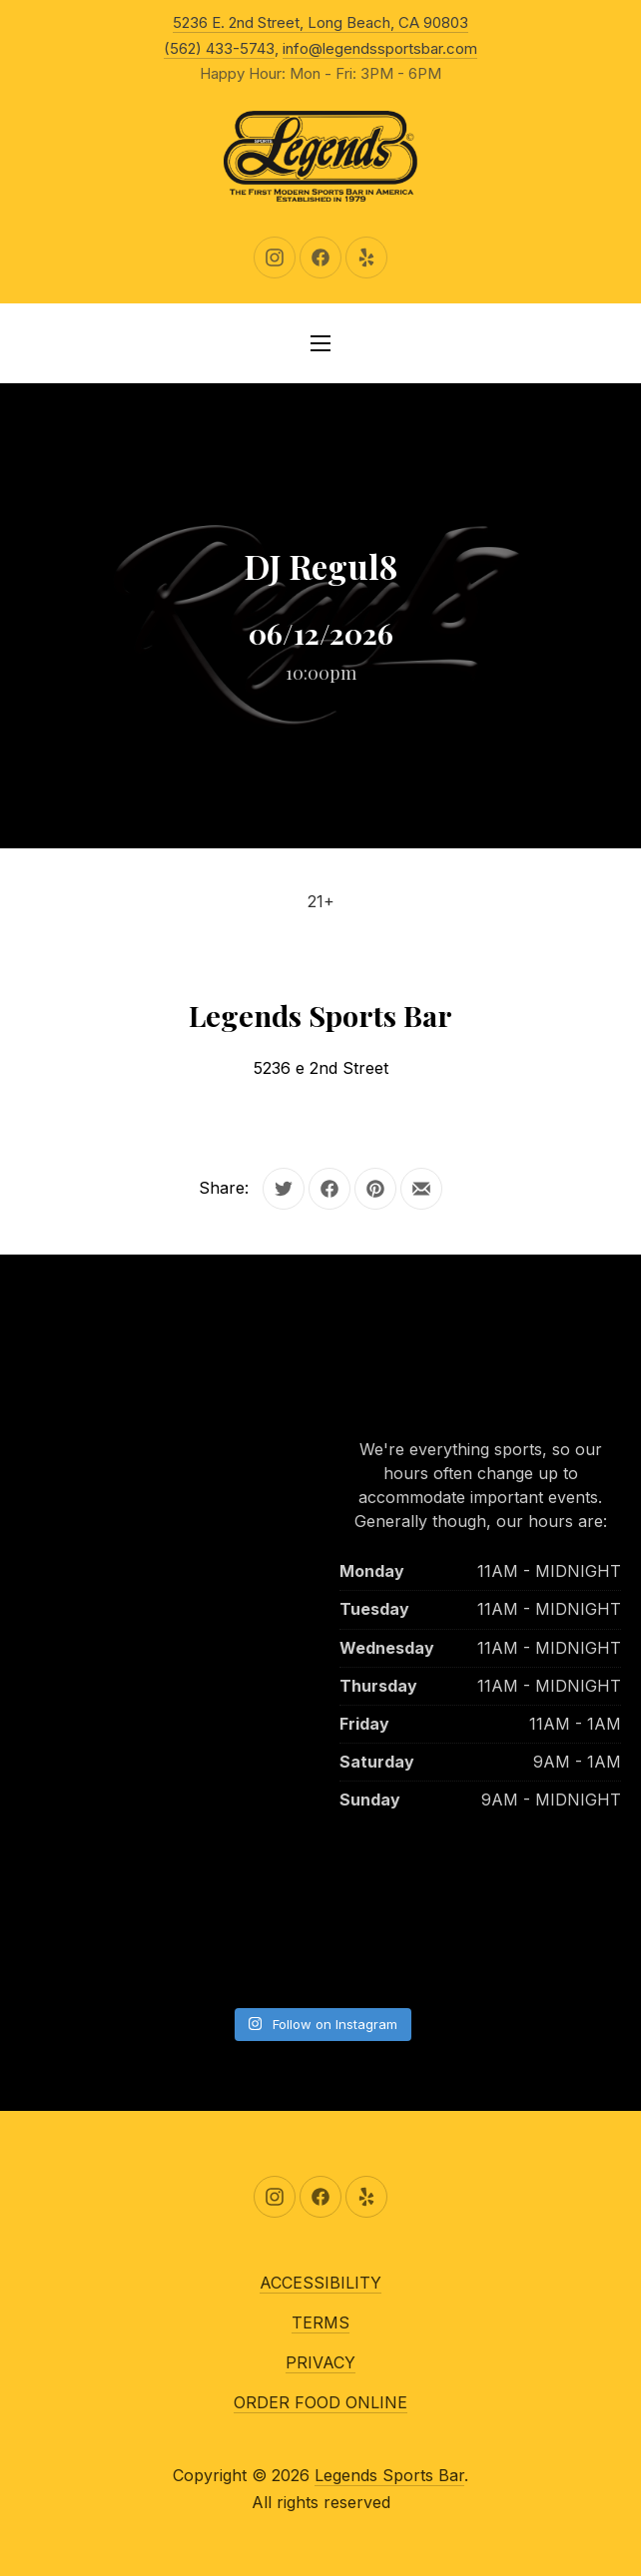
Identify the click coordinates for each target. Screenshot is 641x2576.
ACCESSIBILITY (320, 2283)
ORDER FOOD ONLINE (320, 2402)
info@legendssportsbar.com (380, 48)
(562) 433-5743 (219, 48)
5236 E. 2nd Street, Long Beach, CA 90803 (320, 22)
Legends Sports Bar (389, 2475)
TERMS (320, 2322)
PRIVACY (320, 2362)
